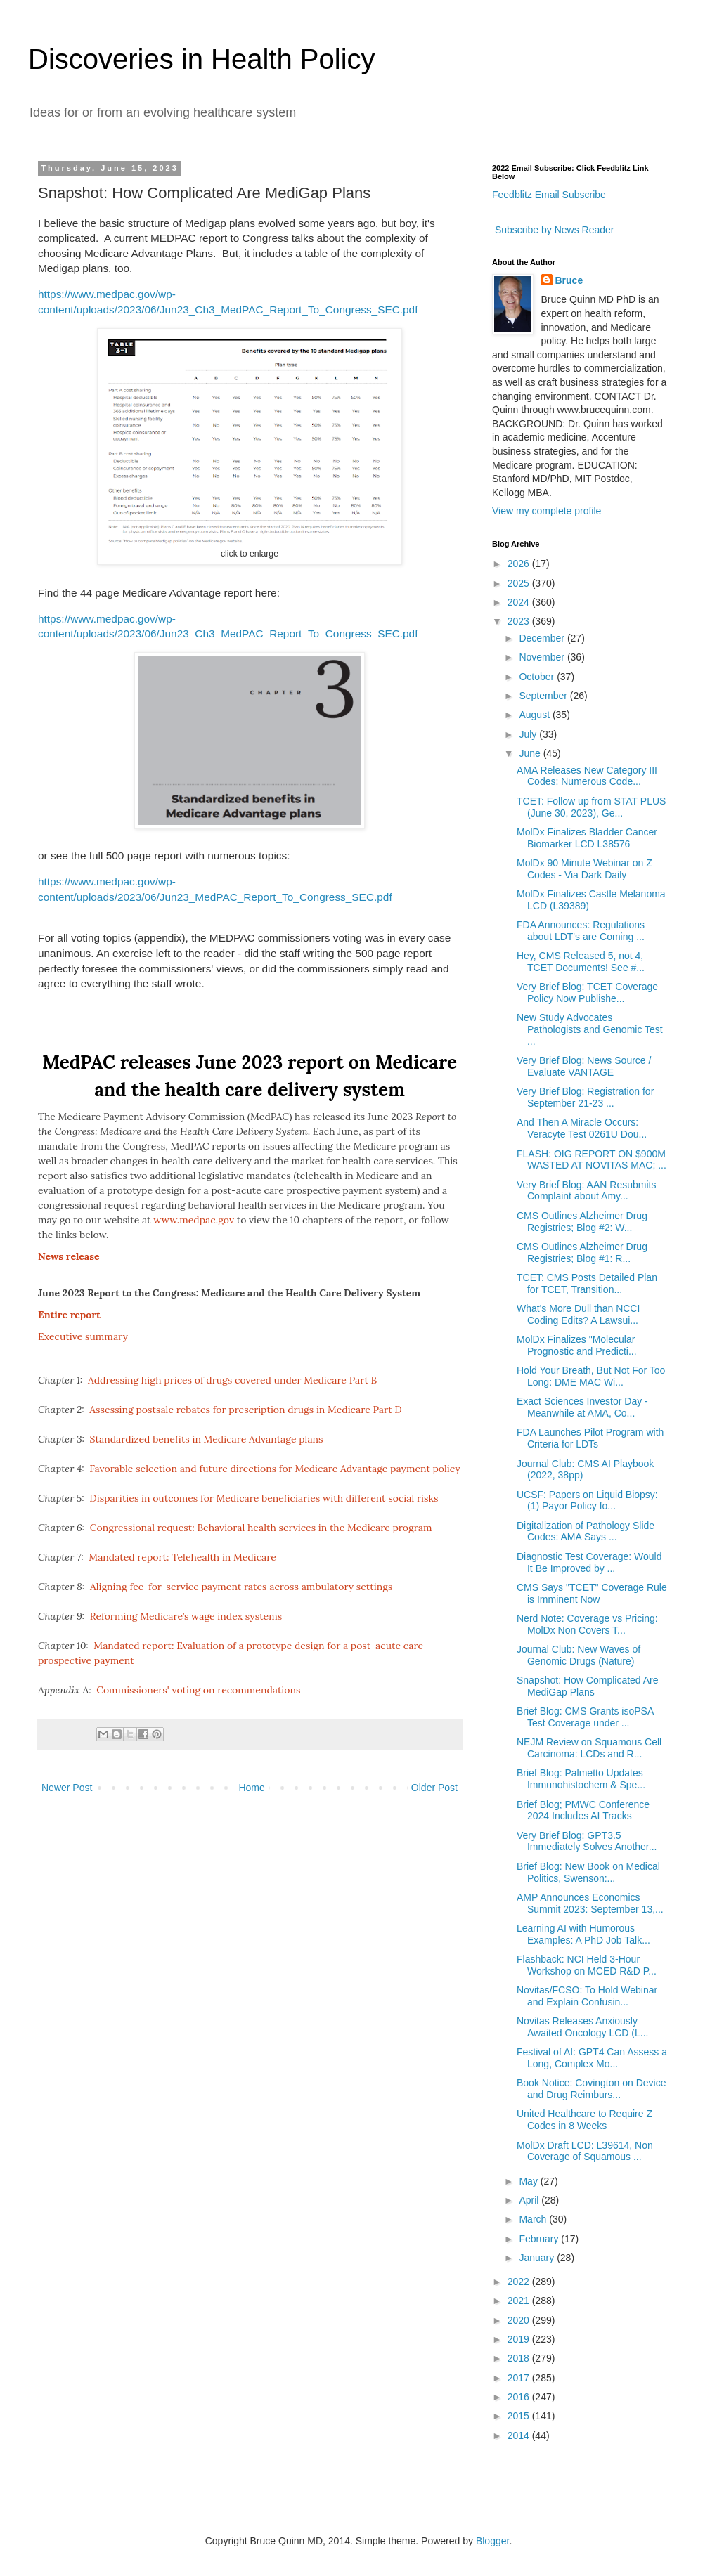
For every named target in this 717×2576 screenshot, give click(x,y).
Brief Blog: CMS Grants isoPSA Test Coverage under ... (585, 1717)
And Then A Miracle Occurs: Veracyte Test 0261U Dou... (582, 1128)
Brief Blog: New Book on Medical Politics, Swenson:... (588, 1872)
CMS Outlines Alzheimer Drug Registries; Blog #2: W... (582, 1221)
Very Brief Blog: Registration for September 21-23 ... (585, 1097)
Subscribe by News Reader (553, 229)
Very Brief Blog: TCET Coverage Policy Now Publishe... (587, 992)
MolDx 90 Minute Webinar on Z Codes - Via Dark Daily (584, 868)
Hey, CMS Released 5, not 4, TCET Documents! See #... (581, 961)
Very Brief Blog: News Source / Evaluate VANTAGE (584, 1066)
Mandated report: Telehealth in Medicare (182, 1557)
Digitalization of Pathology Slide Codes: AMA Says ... (585, 1531)
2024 (520, 602)
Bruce (569, 280)
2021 (520, 2300)
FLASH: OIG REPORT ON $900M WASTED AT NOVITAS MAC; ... (591, 1159)
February (540, 2238)
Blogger (492, 2540)
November (543, 657)
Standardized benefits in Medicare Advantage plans (206, 1439)
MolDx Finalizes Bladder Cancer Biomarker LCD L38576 (587, 838)
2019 (520, 2339)
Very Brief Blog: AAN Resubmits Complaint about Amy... (586, 1190)
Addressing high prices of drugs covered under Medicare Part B (232, 1380)
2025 (520, 583)
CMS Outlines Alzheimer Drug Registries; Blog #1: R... (582, 1252)
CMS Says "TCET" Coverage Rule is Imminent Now (592, 1593)
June (531, 753)
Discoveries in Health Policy (201, 59)
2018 (520, 2358)
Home (251, 1787)
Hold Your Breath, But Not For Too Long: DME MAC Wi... (591, 1376)
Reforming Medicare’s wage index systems (186, 1616)
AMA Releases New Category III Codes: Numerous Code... (587, 776)
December (543, 638)
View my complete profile (546, 510)
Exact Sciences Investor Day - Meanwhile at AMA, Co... (582, 1407)
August (535, 714)
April (530, 2200)
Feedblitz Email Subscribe (549, 194)
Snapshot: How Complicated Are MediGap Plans (588, 1686)
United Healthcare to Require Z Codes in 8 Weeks (584, 2119)
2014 (520, 2435)
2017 (520, 2377)
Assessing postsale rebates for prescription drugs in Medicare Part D (245, 1409)
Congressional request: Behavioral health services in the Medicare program (261, 1527)
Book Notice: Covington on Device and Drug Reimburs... (591, 2088)
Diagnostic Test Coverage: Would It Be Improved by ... (589, 1562)
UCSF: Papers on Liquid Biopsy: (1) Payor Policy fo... (587, 1500)
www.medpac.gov (193, 1220)
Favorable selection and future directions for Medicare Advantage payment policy (274, 1468)
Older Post (434, 1787)
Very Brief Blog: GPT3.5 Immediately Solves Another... (587, 1841)
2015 (520, 2415)
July (529, 734)
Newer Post (66, 1787)
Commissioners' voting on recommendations (198, 1690)
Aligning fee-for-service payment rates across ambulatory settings (241, 1586)
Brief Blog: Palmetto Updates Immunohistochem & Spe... (581, 1778)
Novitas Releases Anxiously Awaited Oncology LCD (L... (583, 2026)
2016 (520, 2396)
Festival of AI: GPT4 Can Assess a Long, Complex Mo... (592, 2057)
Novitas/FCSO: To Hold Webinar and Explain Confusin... (587, 1996)
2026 (520, 563)
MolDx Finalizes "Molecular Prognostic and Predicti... (577, 1345)
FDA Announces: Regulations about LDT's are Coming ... (581, 930)
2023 (520, 621)
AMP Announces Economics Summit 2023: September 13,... (590, 1903)
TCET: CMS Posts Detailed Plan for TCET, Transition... (587, 1283)
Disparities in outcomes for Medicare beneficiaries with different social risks (263, 1498)
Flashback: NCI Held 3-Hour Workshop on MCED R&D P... (587, 1965)
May (529, 2181)
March (534, 2219)
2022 (520, 2281)
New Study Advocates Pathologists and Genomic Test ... (590, 1029)
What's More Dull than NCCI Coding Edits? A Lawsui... (578, 1314)
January (538, 2257)
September (544, 695)
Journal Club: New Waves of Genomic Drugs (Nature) (578, 1655)
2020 (520, 2320)
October (538, 676)
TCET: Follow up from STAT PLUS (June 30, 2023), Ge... (591, 807)
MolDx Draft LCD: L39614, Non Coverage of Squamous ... (585, 2151)
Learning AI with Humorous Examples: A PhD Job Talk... (583, 1934)
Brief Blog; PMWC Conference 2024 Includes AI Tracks (583, 1810)
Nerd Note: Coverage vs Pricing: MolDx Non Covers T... (587, 1624)
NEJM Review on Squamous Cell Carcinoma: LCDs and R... (589, 1747)
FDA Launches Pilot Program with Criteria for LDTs (590, 1438)
